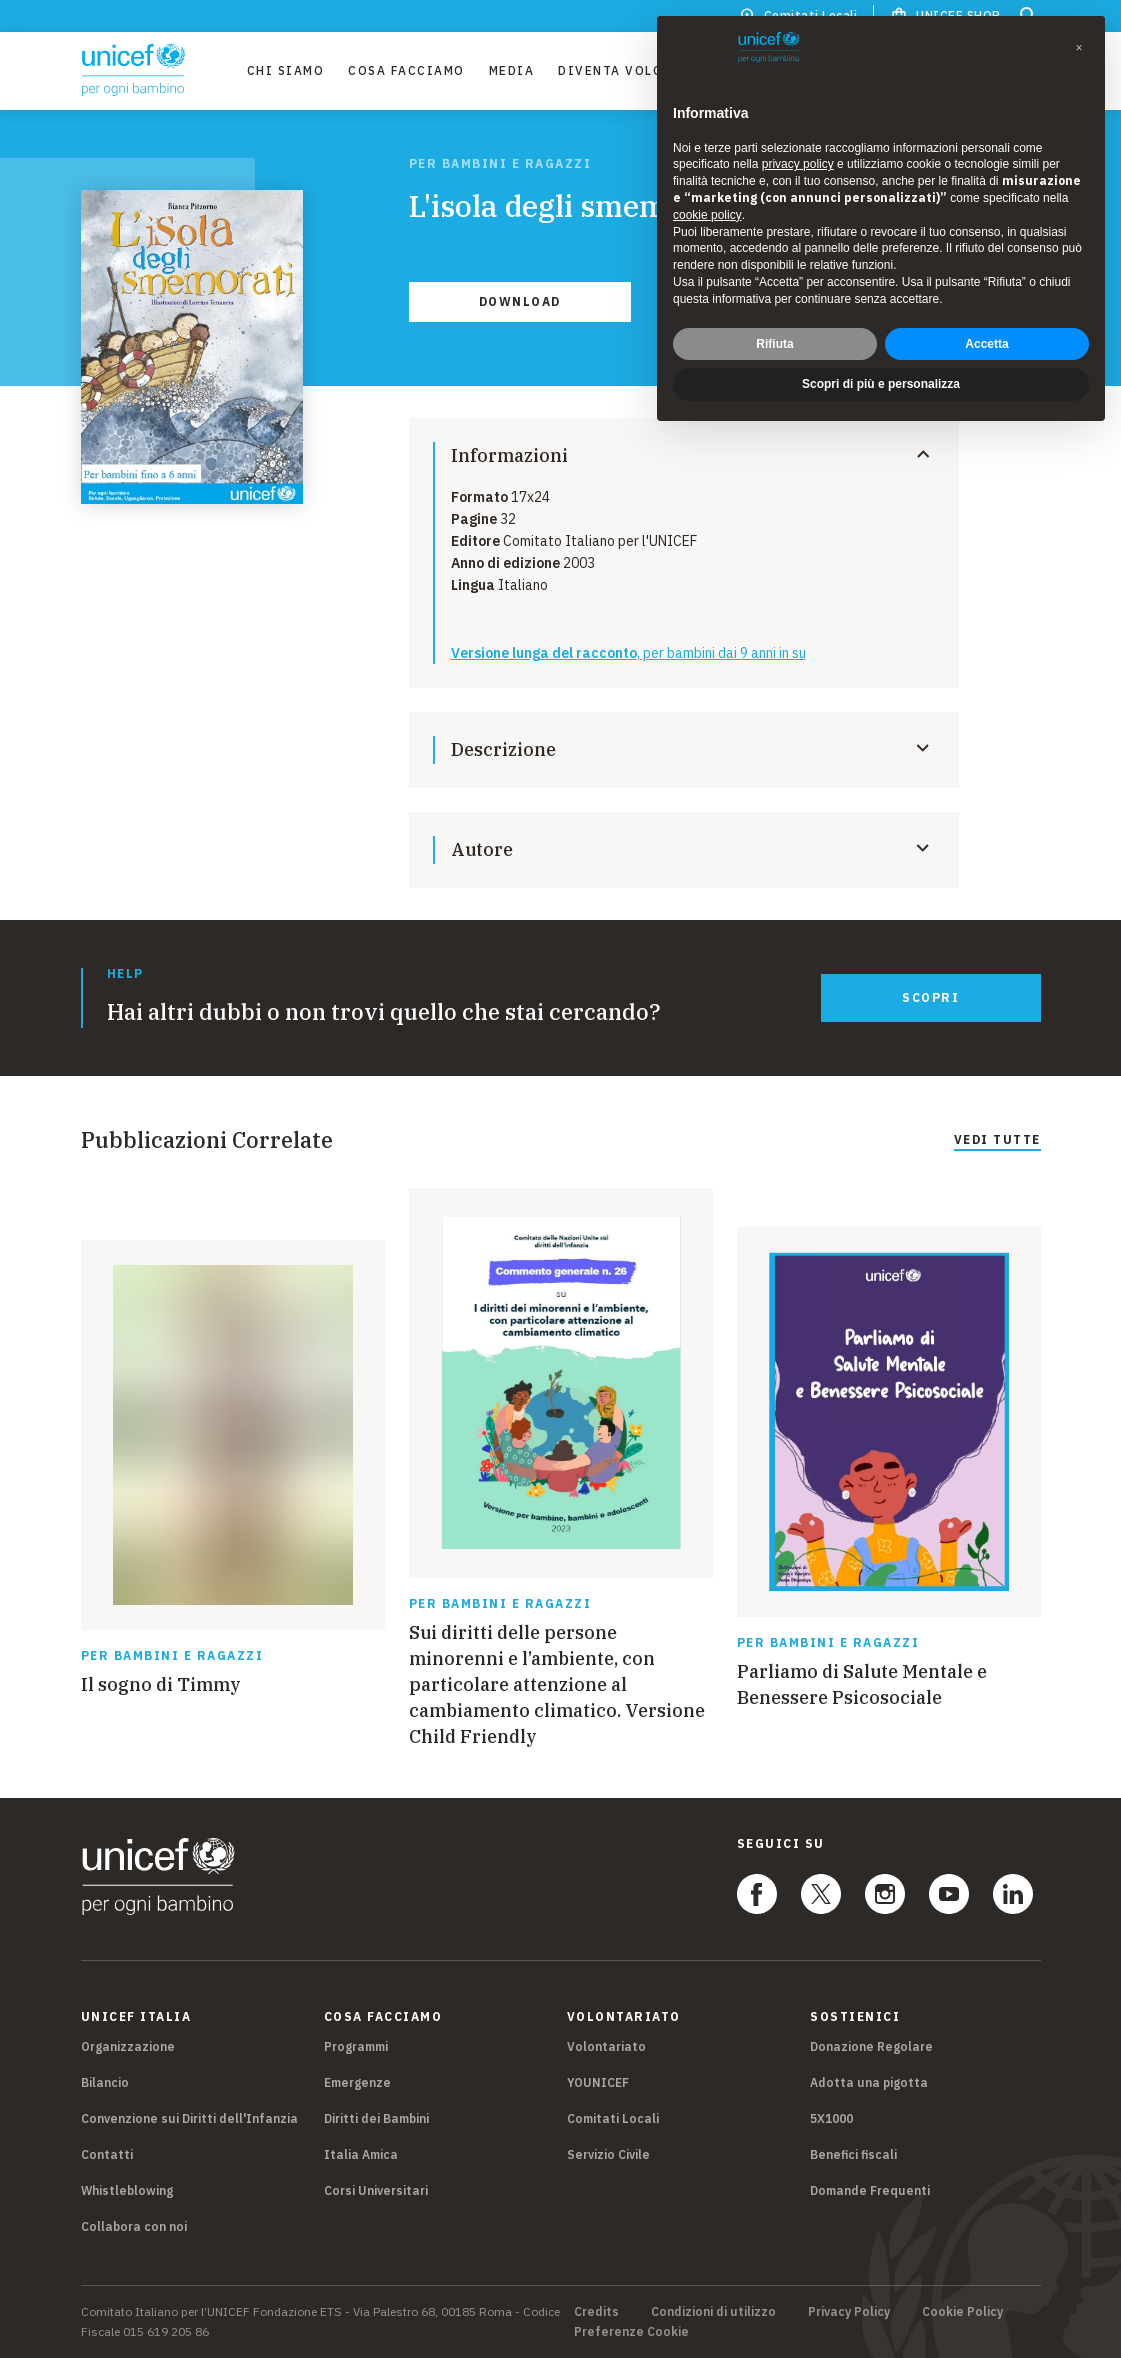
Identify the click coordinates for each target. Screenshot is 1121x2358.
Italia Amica (361, 2154)
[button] (1079, 48)
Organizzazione (128, 2046)
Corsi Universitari (376, 2190)
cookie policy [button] (707, 215)
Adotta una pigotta (869, 2082)
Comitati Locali (613, 2118)
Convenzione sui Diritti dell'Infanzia (189, 2118)
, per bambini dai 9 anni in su (628, 653)
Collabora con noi (134, 2226)
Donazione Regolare (871, 2046)
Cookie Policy (962, 2312)
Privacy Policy (849, 2312)
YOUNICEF (598, 2082)
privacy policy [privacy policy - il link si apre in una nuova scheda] (798, 164)
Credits (596, 2312)
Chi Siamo (286, 70)
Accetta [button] (986, 344)
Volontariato (606, 2046)
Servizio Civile (608, 2154)
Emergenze (357, 2082)
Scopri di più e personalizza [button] (881, 384)
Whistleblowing (127, 2190)
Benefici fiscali (853, 2154)
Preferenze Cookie (631, 2332)
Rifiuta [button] (774, 344)
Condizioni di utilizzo (713, 2312)
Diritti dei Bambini (376, 2118)
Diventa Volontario (638, 70)
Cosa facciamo (406, 70)
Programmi (356, 2046)
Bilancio (105, 2082)
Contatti (107, 2154)
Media (512, 70)
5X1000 (831, 2118)
